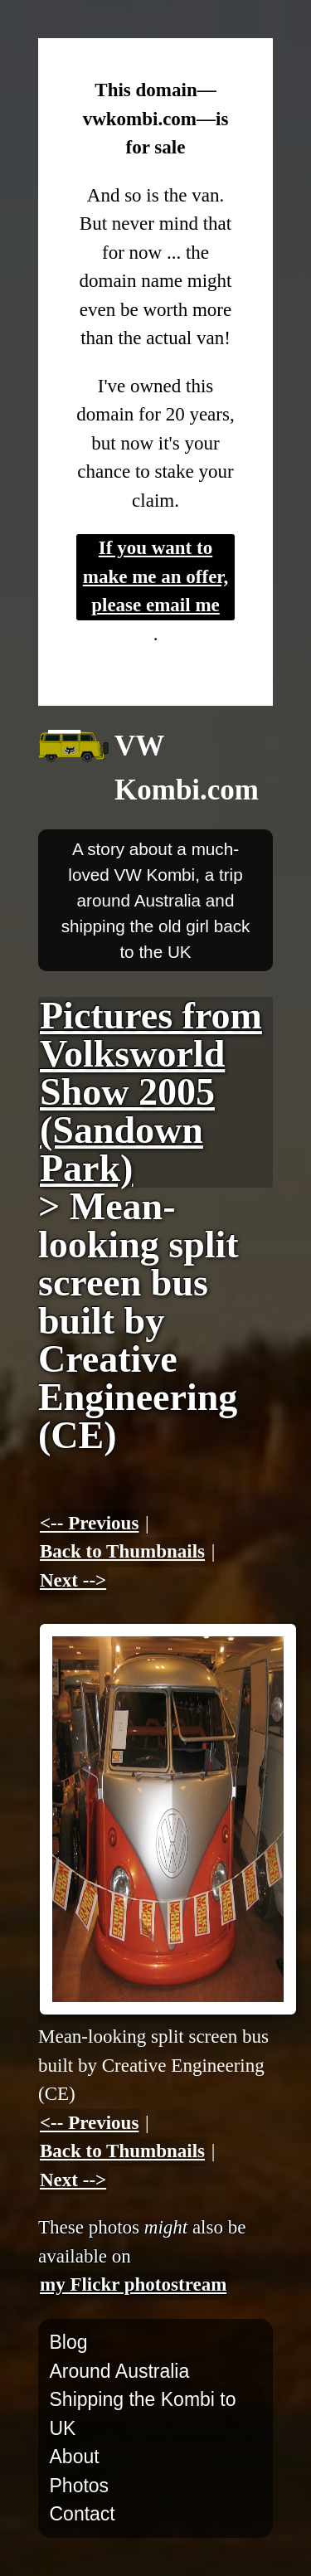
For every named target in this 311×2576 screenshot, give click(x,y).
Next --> (73, 1580)
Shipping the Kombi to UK (143, 2414)
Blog (69, 2342)
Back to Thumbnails (122, 1551)
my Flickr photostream (133, 2284)
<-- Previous (89, 1523)
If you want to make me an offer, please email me (155, 576)
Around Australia (120, 2371)
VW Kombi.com (186, 768)
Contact (82, 2514)
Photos (79, 2485)
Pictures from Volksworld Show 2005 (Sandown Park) (151, 1092)
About (75, 2456)
